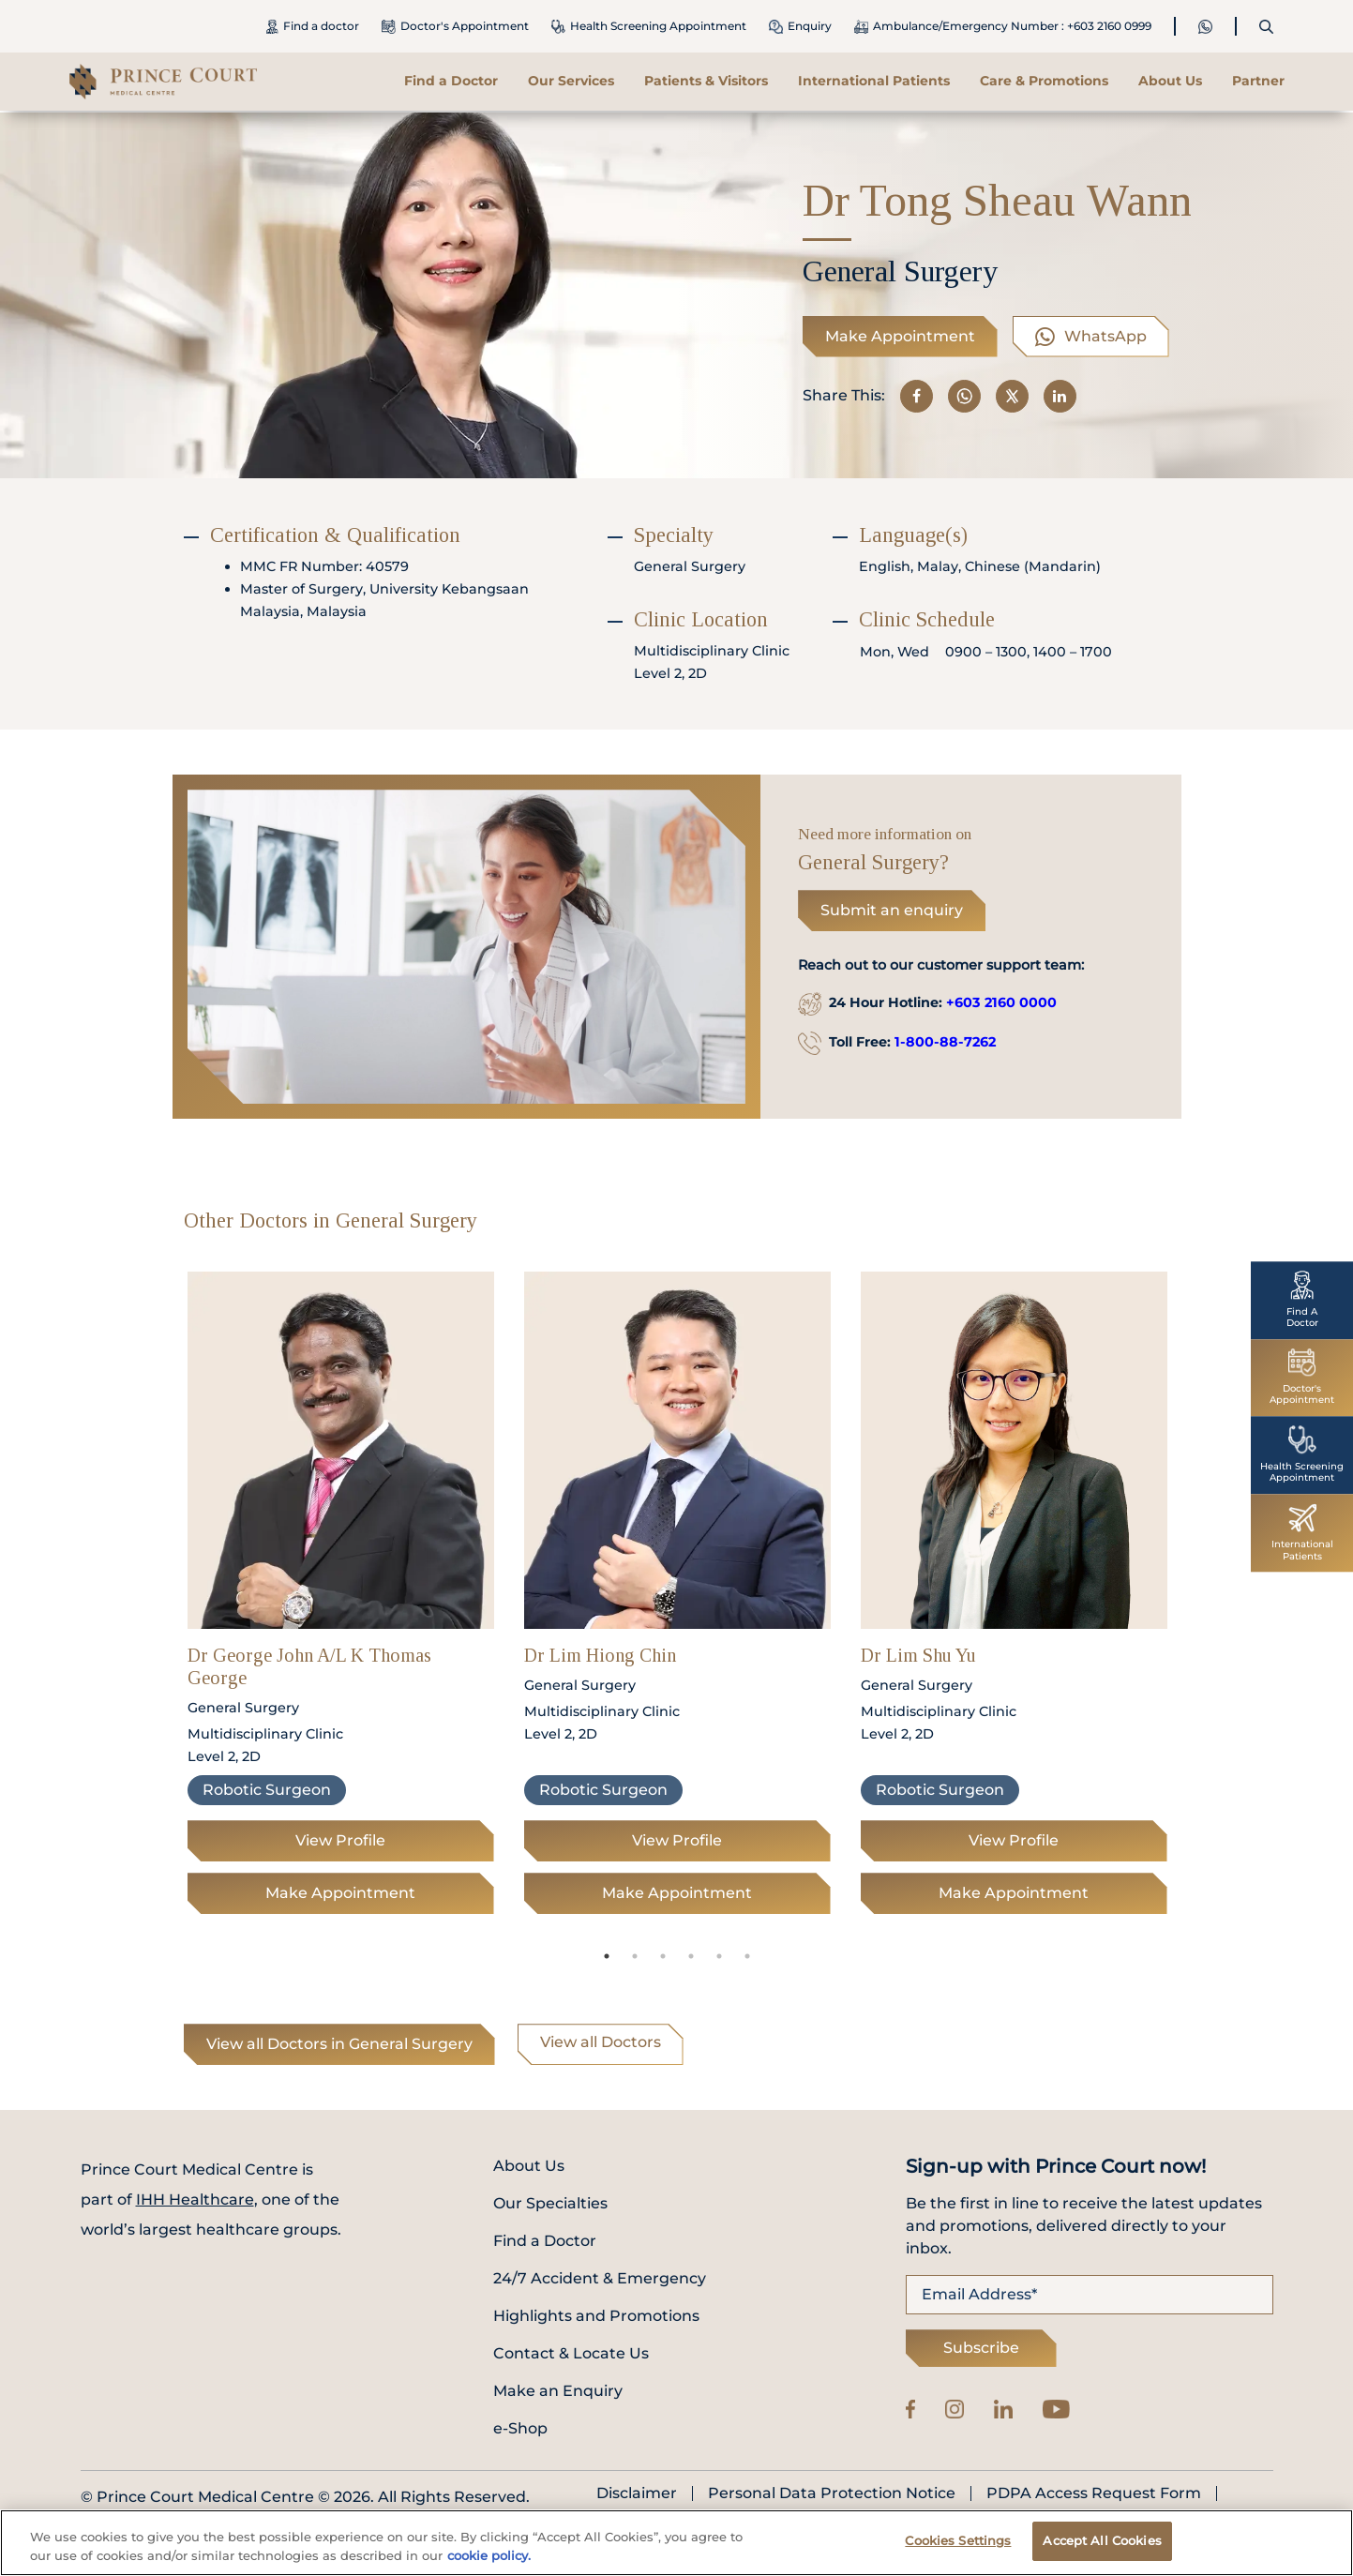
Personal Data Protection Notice (831, 2493)
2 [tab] (634, 1956)
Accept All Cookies (1102, 2541)
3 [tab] (663, 1956)
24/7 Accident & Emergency (599, 2278)
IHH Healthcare (195, 2199)
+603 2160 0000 (1001, 1002)
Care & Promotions (1044, 80)
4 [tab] (691, 1956)
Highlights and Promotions (596, 2316)
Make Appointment (900, 336)
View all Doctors (600, 2042)
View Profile (340, 1840)
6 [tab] (747, 1956)
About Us (1170, 80)
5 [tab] (719, 1956)
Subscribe (981, 2348)
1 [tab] (606, 1956)
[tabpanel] (341, 1599)
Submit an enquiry (891, 910)
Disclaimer (636, 2493)
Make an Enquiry (558, 2391)
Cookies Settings (958, 2541)
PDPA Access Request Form (1093, 2493)
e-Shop (520, 2428)
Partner (1258, 80)
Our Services (571, 80)
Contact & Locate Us (571, 2353)
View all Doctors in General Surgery (339, 2044)
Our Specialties (550, 2203)
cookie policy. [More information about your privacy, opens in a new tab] (489, 2555)
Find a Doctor (451, 80)
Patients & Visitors (706, 80)
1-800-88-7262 (945, 1041)
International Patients (874, 80)
